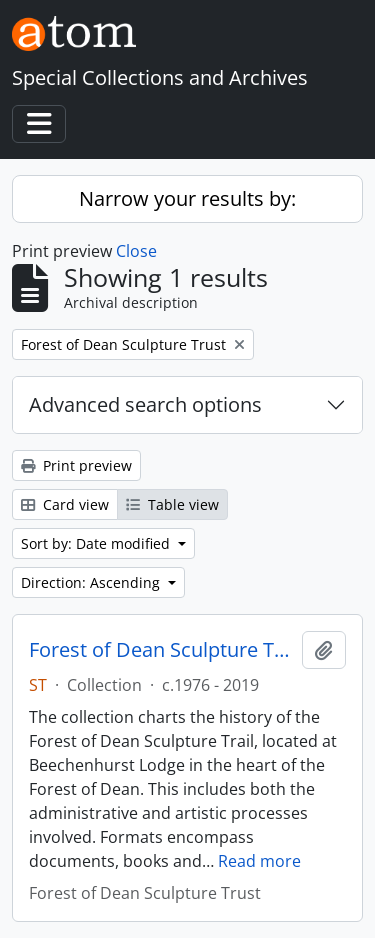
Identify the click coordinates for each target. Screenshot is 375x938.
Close (136, 251)
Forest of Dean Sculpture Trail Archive (161, 650)
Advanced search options (145, 404)
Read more (259, 861)
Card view (65, 504)
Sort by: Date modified (97, 543)
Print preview (76, 465)
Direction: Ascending (92, 582)
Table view (172, 504)
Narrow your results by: (187, 198)
